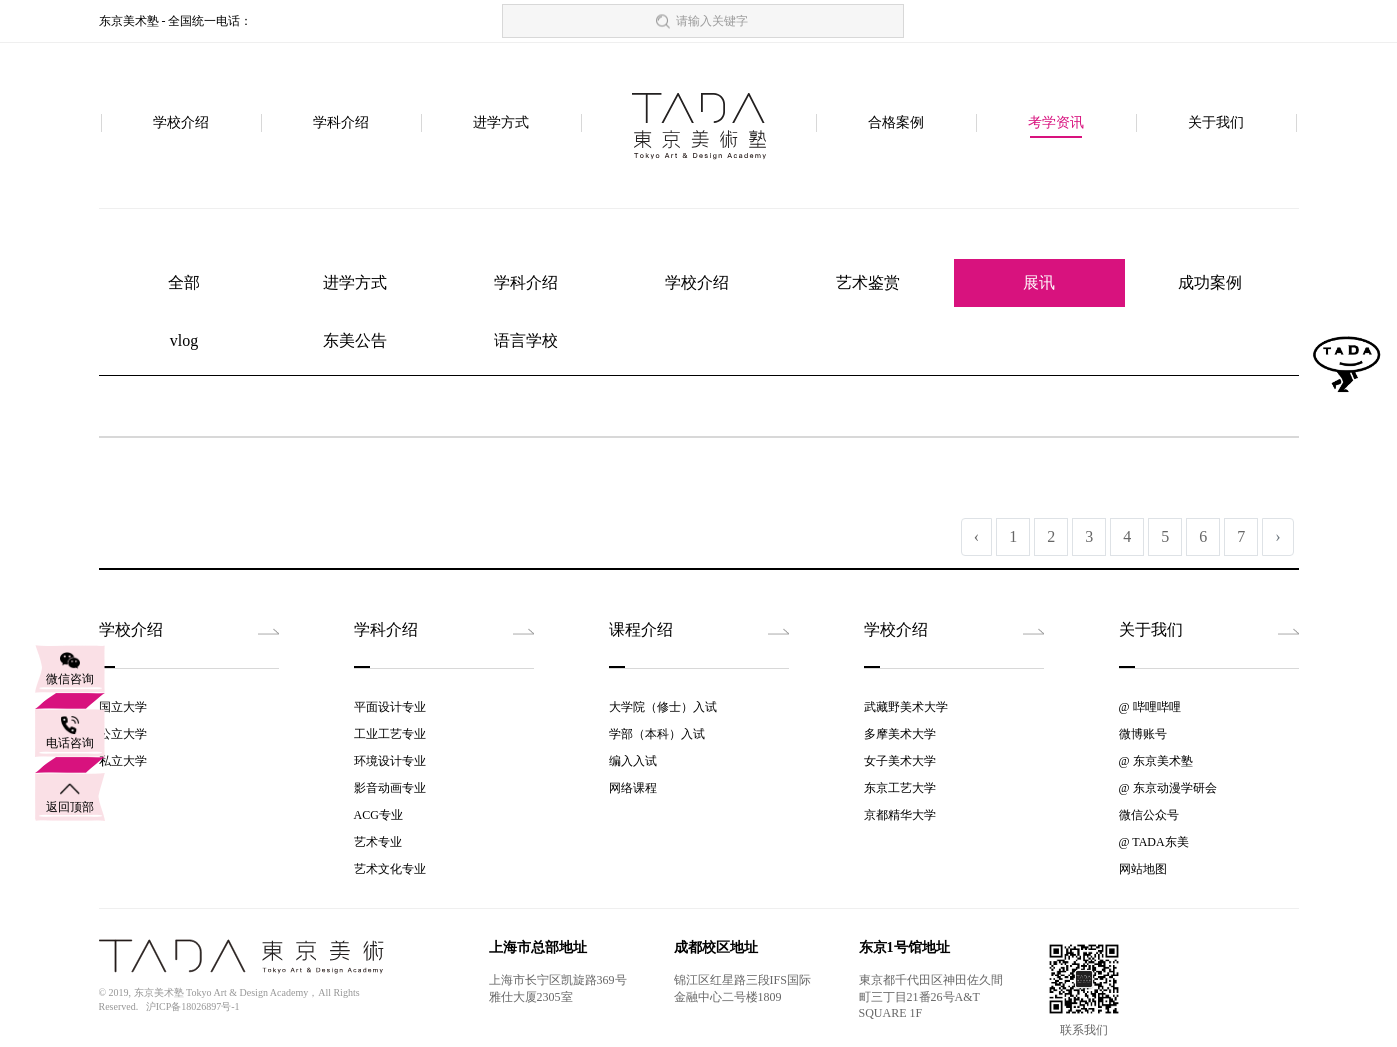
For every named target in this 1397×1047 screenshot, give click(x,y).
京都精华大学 (900, 815)
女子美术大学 (900, 761)
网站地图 (1143, 869)
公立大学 (123, 734)
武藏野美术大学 (906, 707)
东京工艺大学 (900, 788)
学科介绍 (341, 123)
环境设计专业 (390, 761)
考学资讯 (1056, 123)
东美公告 (355, 340)
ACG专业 (378, 815)
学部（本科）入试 (657, 734)
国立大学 (123, 707)
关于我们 (1216, 123)
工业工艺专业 (390, 734)
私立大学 (123, 761)
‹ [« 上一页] (976, 536)
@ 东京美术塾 (1156, 761)
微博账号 (1143, 734)
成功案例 (1210, 282)
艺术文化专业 (390, 869)
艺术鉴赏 (868, 282)
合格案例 (896, 123)
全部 (184, 282)
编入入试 (633, 761)
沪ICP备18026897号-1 (193, 1006)
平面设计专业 (390, 707)
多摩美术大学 (900, 734)
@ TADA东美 (1154, 842)
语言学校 (526, 340)
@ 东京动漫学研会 (1168, 788)
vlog (184, 340)
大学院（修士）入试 (663, 707)
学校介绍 (181, 123)
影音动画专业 (390, 788)
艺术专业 (378, 842)
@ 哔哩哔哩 (1150, 707)
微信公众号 (1149, 815)
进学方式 (501, 123)
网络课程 (633, 788)
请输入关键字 (712, 21)
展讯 (1039, 282)
